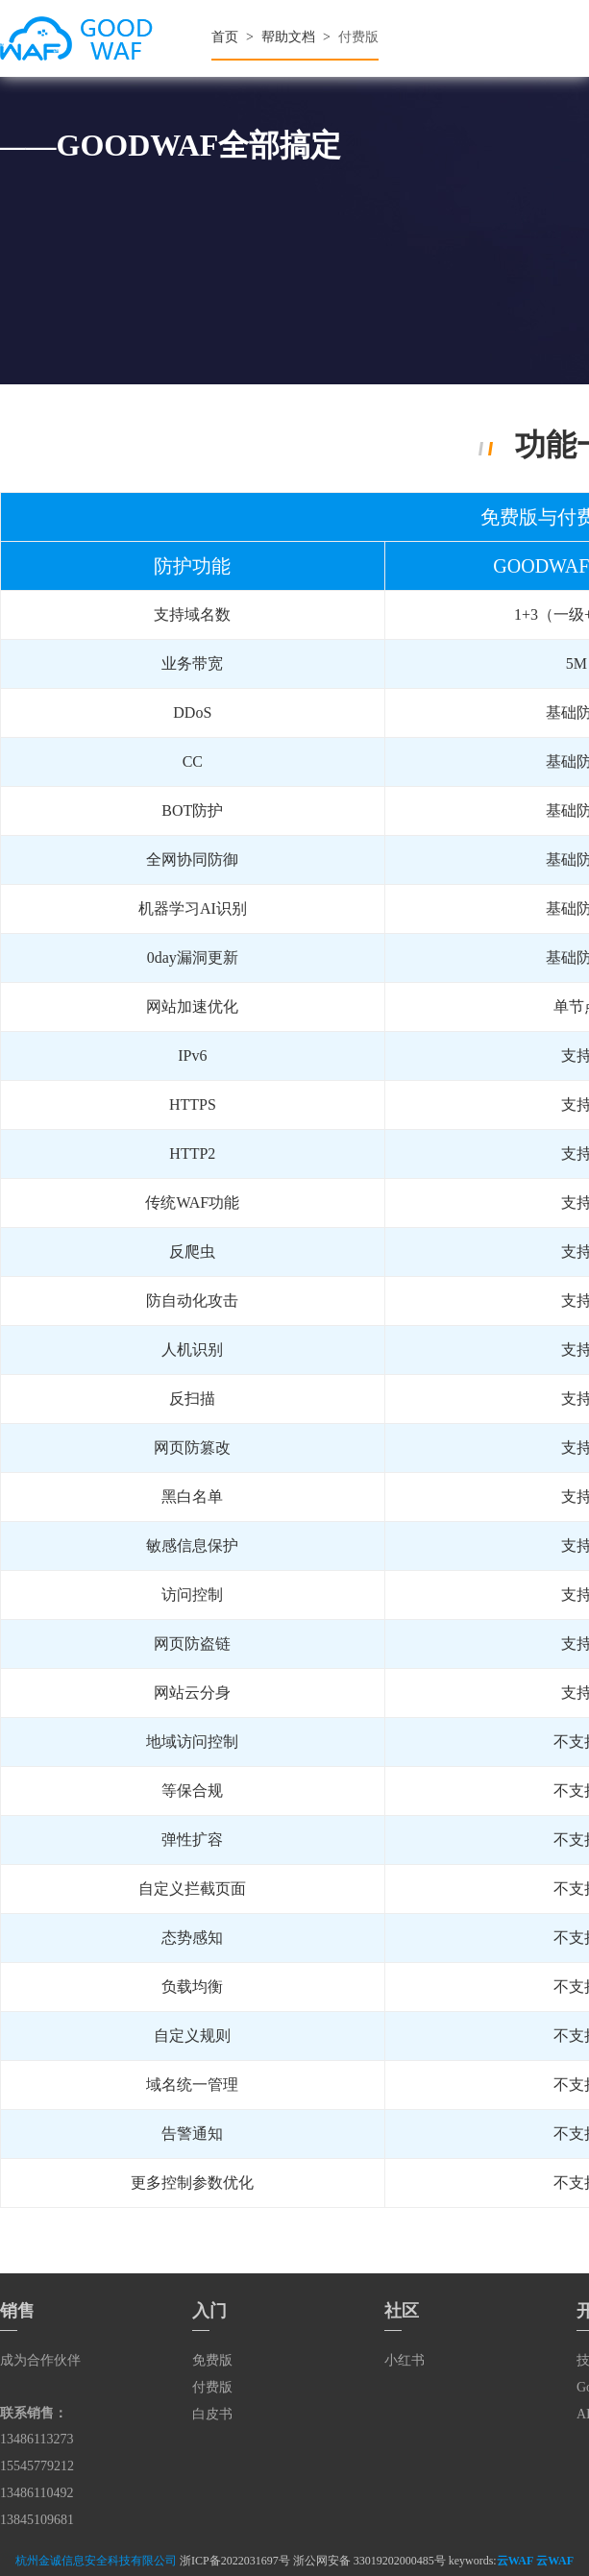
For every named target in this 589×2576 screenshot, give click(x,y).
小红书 (404, 2360)
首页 (224, 37)
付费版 (212, 2387)
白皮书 (212, 2414)
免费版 (212, 2360)
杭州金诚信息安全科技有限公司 (96, 2560)
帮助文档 (288, 37)
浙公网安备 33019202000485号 (369, 2560)
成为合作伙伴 (40, 2360)
